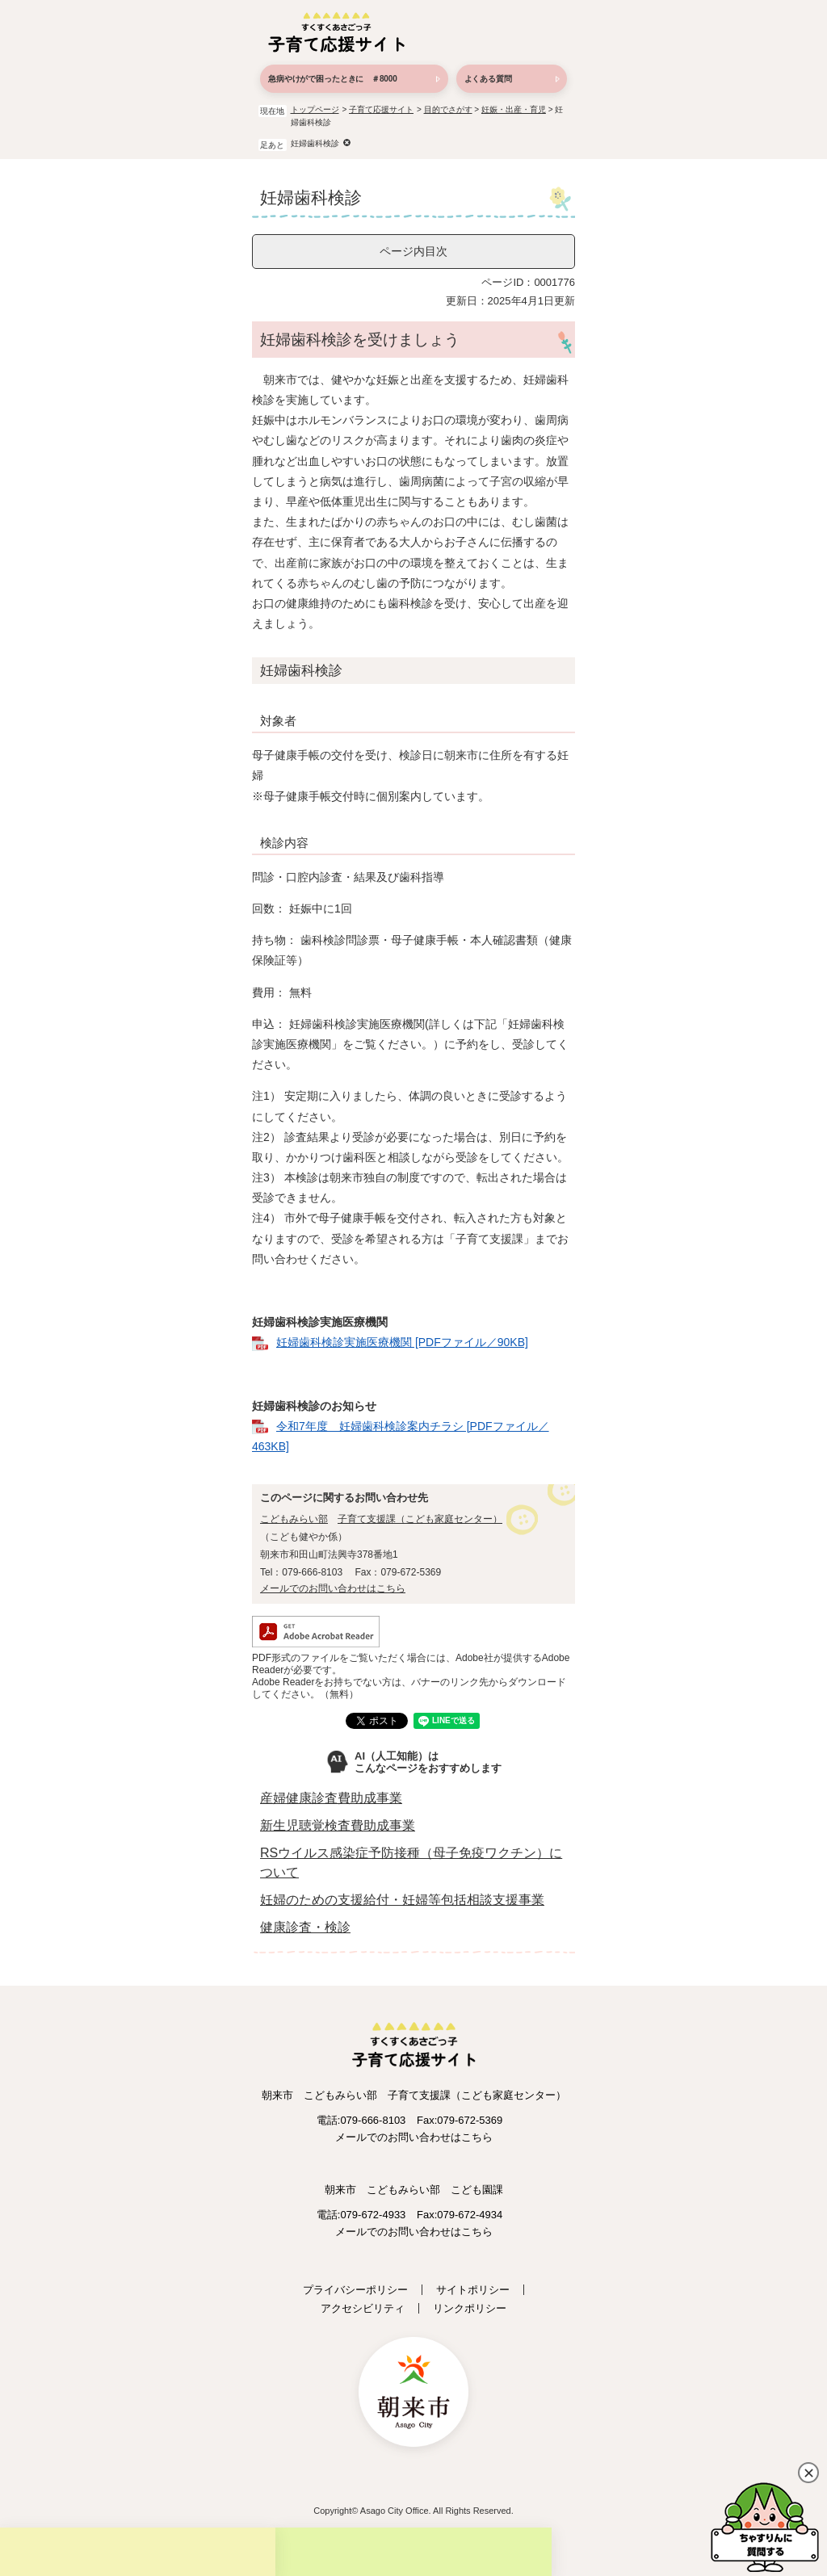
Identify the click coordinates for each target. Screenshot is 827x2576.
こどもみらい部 (294, 1519)
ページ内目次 (413, 251)
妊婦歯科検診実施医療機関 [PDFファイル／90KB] (402, 1342)
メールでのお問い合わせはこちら (332, 1588)
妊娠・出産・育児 (513, 109)
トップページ (315, 109)
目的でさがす (448, 109)
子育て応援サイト (381, 109)
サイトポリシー (473, 2289)
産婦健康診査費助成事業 (331, 1798)
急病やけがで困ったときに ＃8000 (332, 78)
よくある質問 (488, 78)
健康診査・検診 (305, 1927)
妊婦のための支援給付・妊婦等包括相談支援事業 (402, 1900)
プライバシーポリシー (355, 2289)
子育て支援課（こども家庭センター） (420, 1519)
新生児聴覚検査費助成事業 (337, 1825)
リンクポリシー (469, 2308)
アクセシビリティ (363, 2308)
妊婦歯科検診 (315, 143)
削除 (347, 142)
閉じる (808, 2472)
